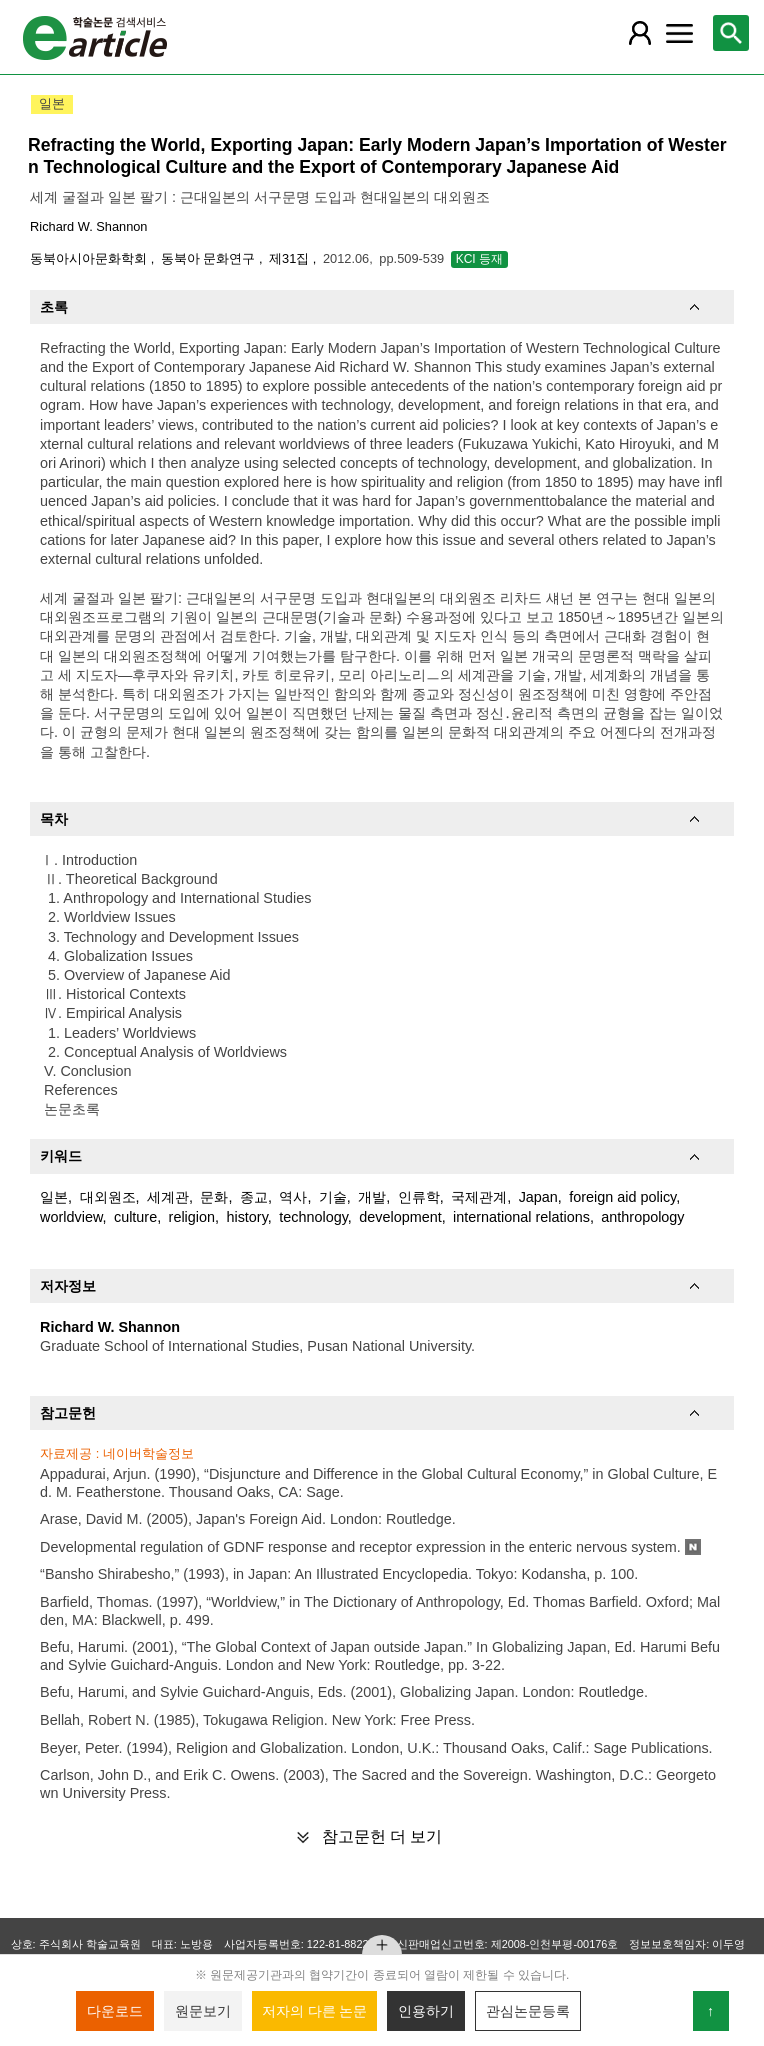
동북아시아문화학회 (90, 258)
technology (313, 1217)
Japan (538, 1197)
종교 (254, 1197)
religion (192, 1217)
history (246, 1217)
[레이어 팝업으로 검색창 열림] (731, 33)
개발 (372, 1197)
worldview (71, 1217)
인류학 (419, 1197)
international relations (521, 1217)
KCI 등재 (479, 259)
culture (135, 1217)
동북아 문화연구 (210, 258)
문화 (214, 1197)
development (400, 1217)
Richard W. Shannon (88, 226)
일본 (54, 1197)
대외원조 (108, 1197)
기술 (333, 1197)
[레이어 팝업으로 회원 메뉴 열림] (640, 33)
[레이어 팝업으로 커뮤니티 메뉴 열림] (679, 33)
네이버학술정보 (148, 1453)
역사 (293, 1197)
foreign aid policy (622, 1197)
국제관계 (479, 1197)
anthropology (642, 1217)
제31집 (291, 258)
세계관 (168, 1197)
